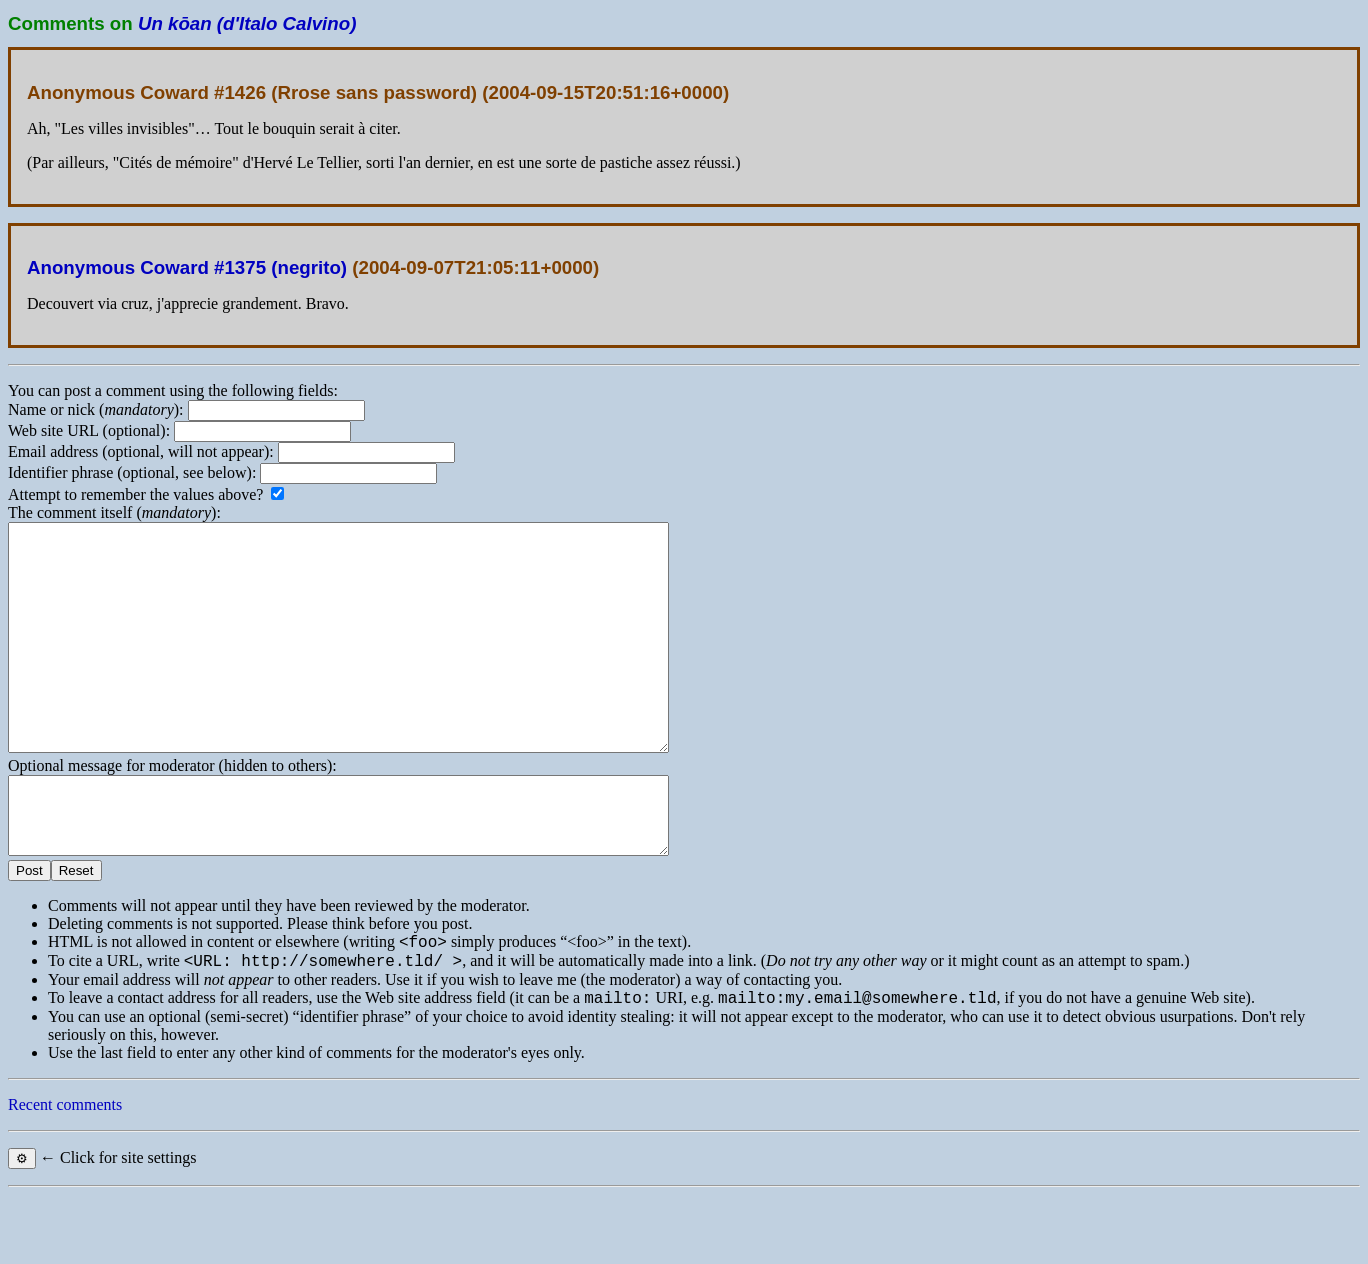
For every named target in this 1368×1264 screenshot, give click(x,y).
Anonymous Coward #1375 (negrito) (187, 267)
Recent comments (65, 1173)
